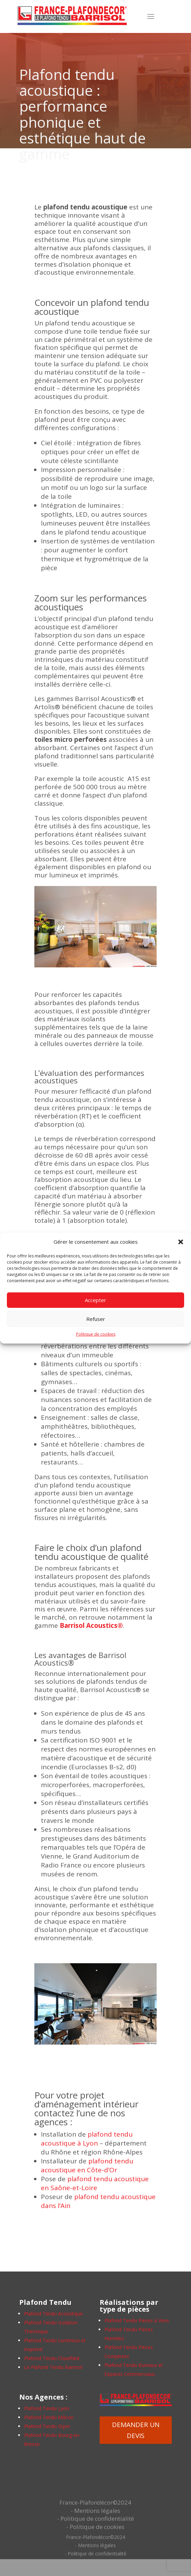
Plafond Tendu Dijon (47, 2426)
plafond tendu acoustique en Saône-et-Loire (95, 2183)
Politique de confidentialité (97, 2518)
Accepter (95, 1300)
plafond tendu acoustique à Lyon (87, 2139)
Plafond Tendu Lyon (46, 2408)
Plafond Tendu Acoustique (53, 2313)
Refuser (95, 1318)
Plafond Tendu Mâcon (49, 2417)
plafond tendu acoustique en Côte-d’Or (87, 2165)
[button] (180, 1242)
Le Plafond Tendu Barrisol (53, 2367)
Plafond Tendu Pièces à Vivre (136, 2320)
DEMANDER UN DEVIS (135, 2430)
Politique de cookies (95, 1334)
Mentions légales (97, 2511)
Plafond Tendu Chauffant (52, 2358)
